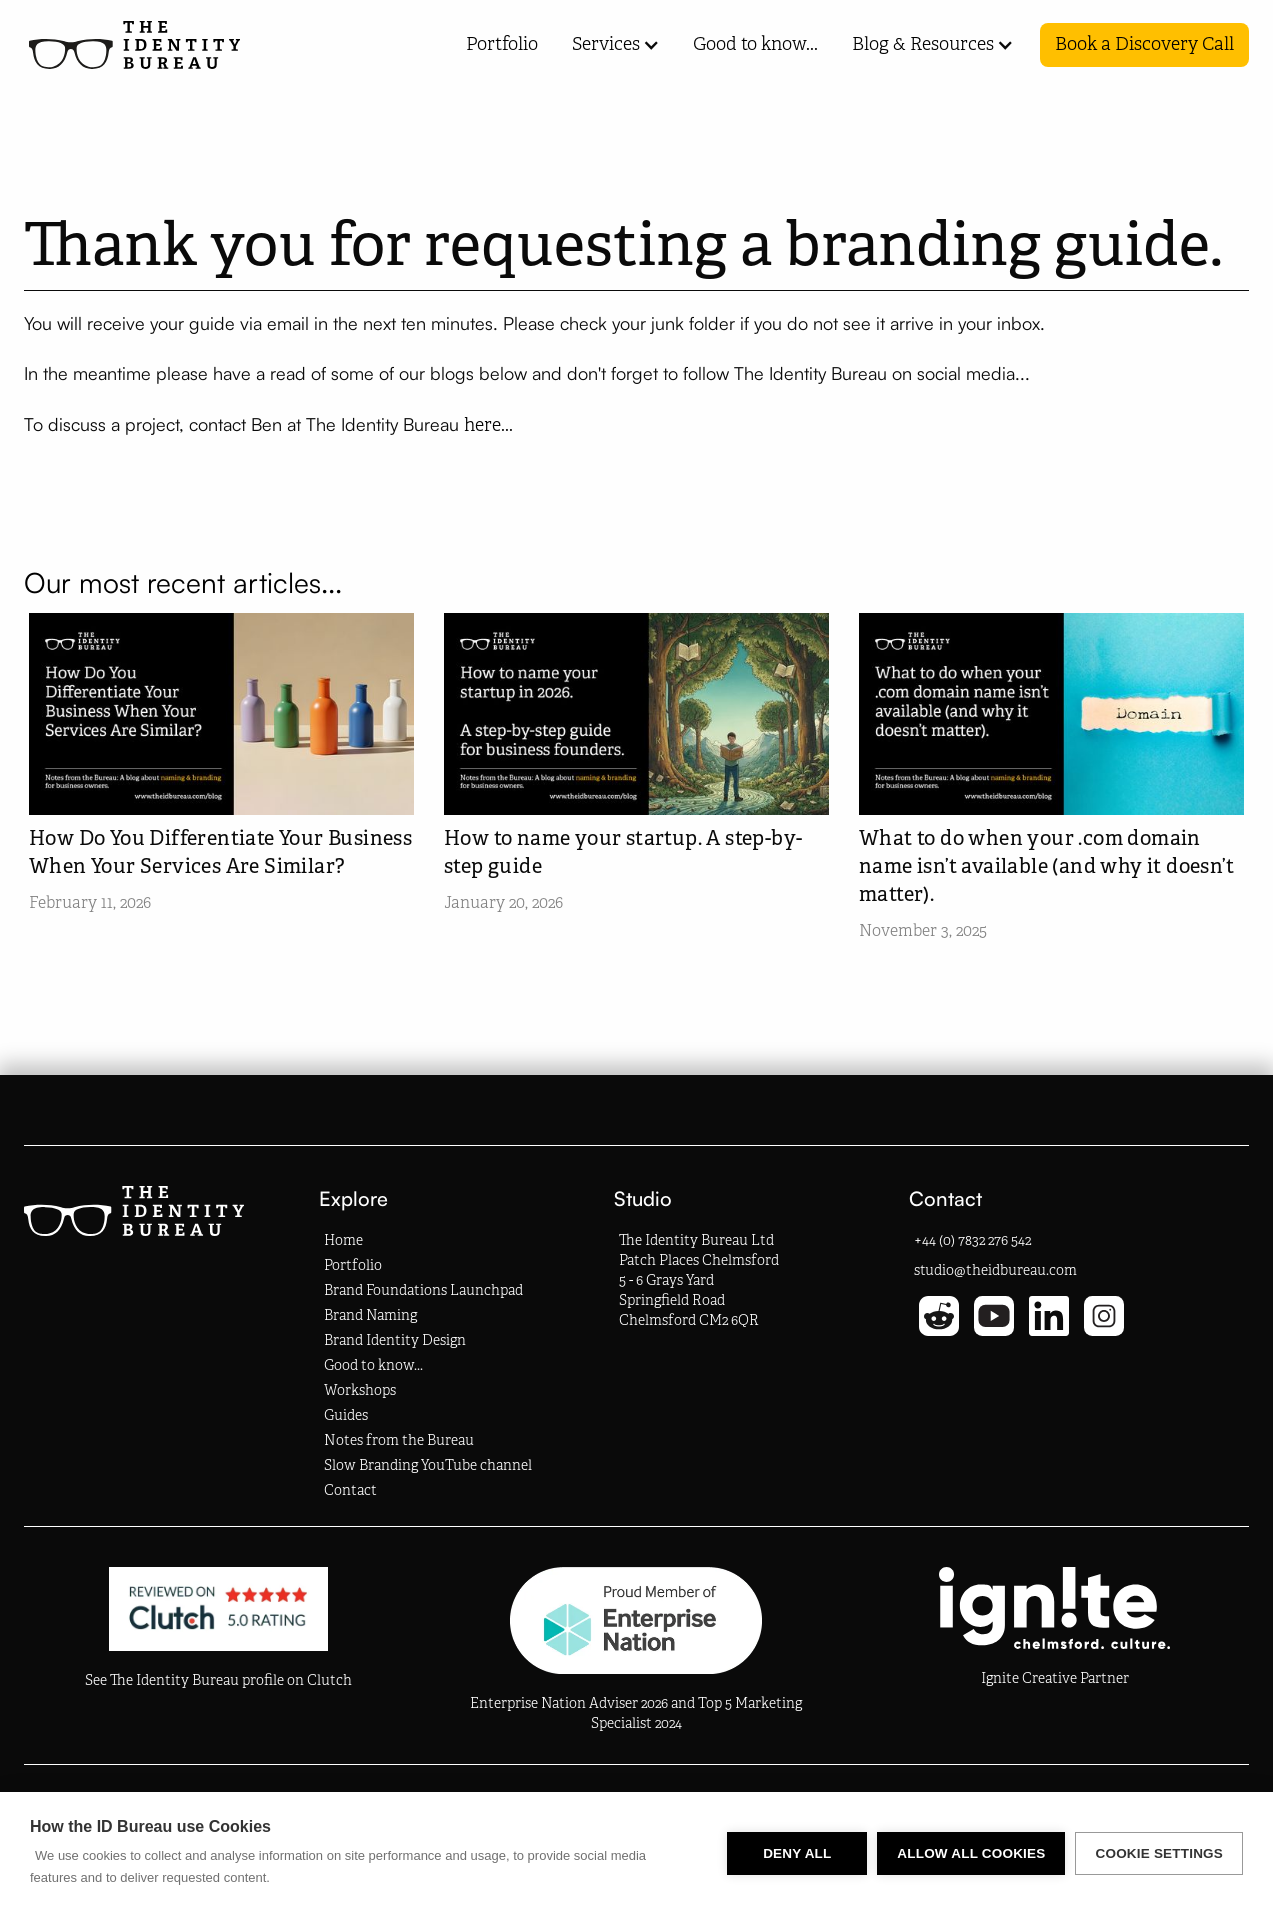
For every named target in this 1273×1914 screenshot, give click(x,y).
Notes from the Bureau (399, 1440)
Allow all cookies (971, 1853)
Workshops (360, 1390)
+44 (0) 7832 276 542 (972, 1240)
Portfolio (502, 44)
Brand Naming (370, 1315)
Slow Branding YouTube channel (428, 1465)
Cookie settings (1159, 1853)
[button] (607, 44)
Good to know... (755, 44)
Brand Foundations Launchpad (423, 1290)
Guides (346, 1415)
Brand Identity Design (395, 1340)
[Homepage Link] (134, 45)
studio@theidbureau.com (995, 1270)
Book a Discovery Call (1144, 44)
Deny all (797, 1853)
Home (343, 1240)
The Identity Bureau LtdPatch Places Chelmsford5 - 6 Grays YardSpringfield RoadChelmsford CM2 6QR (699, 1280)
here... (492, 425)
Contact (350, 1490)
